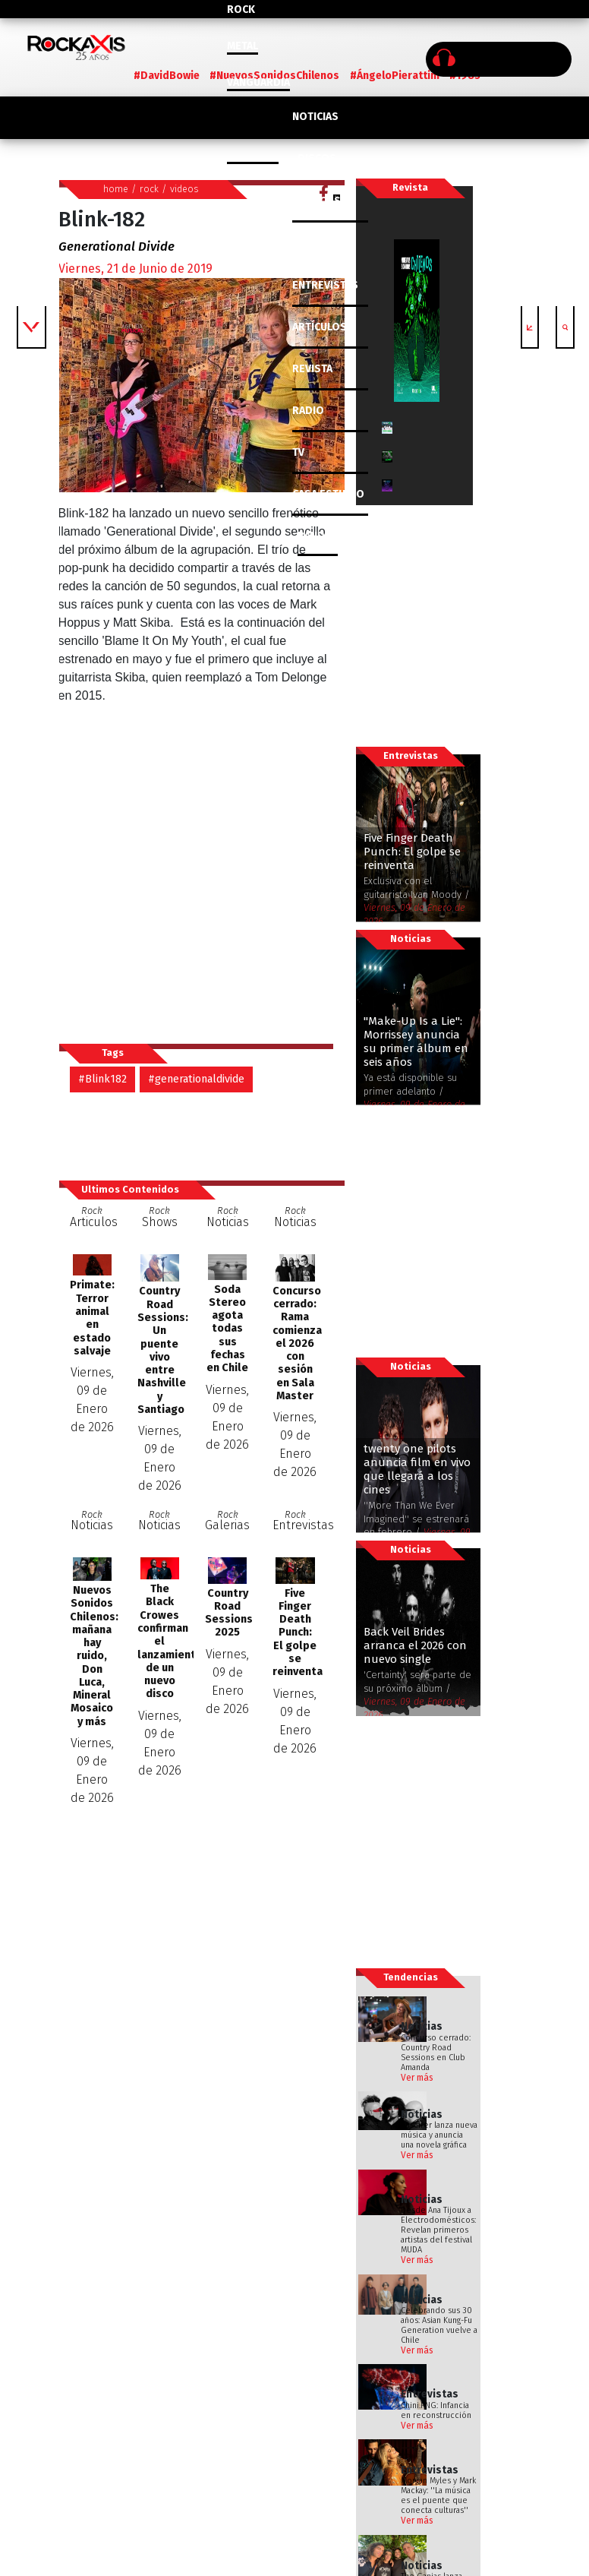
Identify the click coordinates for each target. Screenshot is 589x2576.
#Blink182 (102, 1079)
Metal (242, 46)
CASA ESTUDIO (328, 494)
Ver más (417, 2077)
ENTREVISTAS (325, 285)
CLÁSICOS (316, 200)
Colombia (253, 155)
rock (149, 188)
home (115, 188)
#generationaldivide (196, 1079)
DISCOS (317, 158)
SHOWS (316, 242)
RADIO (308, 410)
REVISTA (312, 368)
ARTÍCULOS (319, 327)
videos (184, 188)
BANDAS (318, 535)
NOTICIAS (315, 116)
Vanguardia (258, 82)
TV (298, 452)
